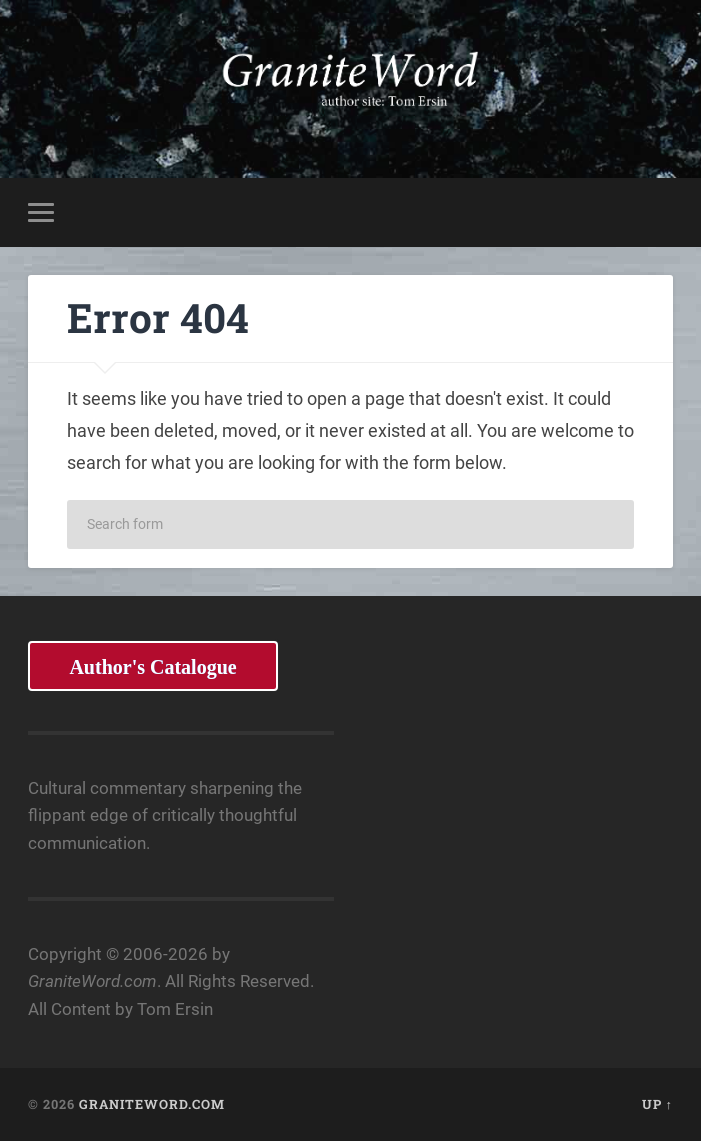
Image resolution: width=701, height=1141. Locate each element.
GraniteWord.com (152, 1104)
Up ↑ (657, 1104)
